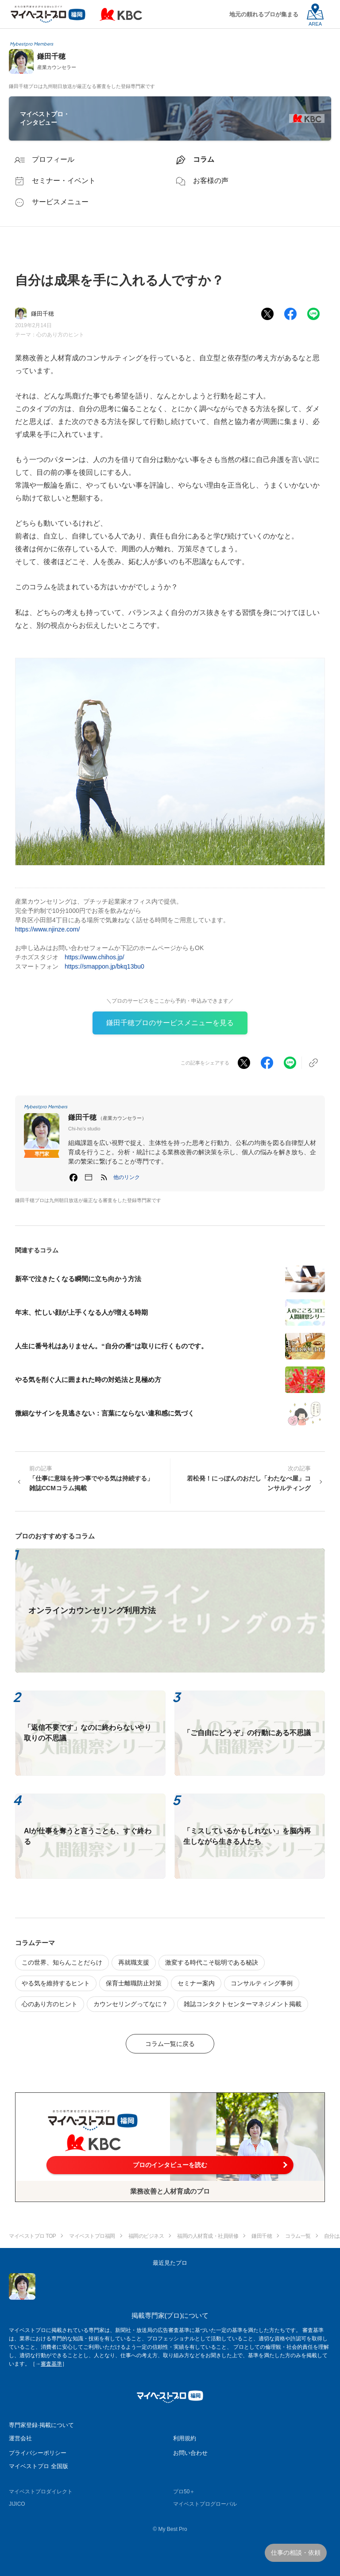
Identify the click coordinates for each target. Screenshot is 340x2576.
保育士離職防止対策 (134, 1983)
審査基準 (51, 2364)
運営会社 (20, 2438)
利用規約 (184, 2438)
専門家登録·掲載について (41, 2425)
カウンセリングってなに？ (130, 2003)
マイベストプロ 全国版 (38, 2466)
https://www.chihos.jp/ (94, 957)
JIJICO (17, 2504)
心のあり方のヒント (60, 335)
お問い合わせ (190, 2453)
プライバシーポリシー (37, 2453)
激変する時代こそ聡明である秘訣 (211, 1962)
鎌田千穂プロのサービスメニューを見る (170, 1023)
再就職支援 (133, 1962)
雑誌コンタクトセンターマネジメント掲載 (242, 2003)
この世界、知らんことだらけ (62, 1962)
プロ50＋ (184, 2491)
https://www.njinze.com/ (47, 929)
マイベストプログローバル (205, 2504)
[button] (126, 1177)
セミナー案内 (196, 1983)
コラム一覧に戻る (170, 2043)
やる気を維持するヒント (56, 1983)
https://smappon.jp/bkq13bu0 (104, 966)
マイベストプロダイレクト (41, 2491)
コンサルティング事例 (262, 1983)
